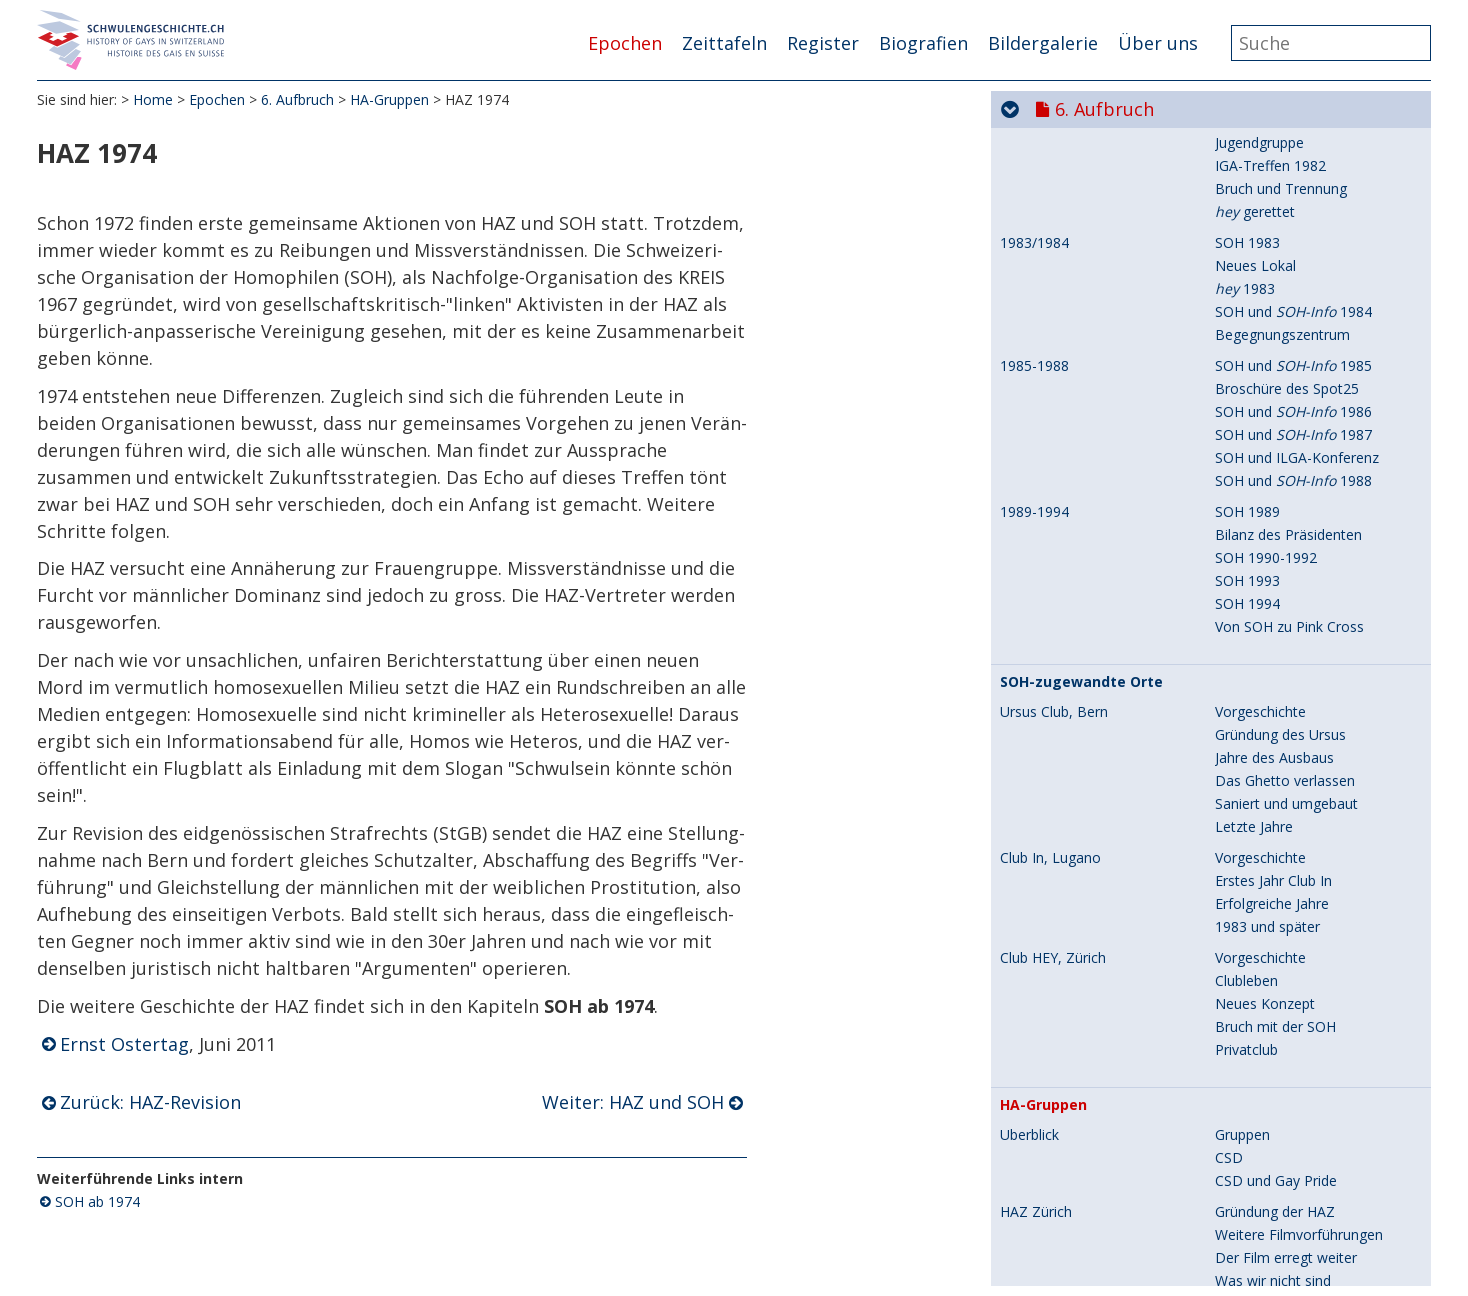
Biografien (923, 43)
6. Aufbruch (297, 99)
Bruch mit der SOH (1275, 677)
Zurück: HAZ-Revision (150, 1102)
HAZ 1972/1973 (1050, 986)
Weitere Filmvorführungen (1299, 885)
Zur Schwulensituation (1286, 954)
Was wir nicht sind (1273, 931)
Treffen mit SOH (1267, 1154)
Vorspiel (1240, 1277)
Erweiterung (1253, 1077)
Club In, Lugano (1050, 509)
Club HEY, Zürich (1053, 609)
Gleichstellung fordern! (1287, 1223)
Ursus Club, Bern (1054, 363)
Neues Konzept (1265, 654)
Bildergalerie (1043, 43)
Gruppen (1242, 785)
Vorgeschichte (1260, 362)
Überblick (1029, 786)
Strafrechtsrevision (1275, 1246)
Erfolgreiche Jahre (1272, 554)
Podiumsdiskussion (1277, 1031)
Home (153, 99)
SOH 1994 (1247, 254)
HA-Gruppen (389, 99)
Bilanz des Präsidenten (1288, 185)
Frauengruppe (1260, 1177)
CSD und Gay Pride (1276, 831)
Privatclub (1246, 700)
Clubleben (1246, 631)
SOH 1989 (1247, 162)
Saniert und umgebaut (1286, 454)
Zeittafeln (724, 43)
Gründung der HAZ (1275, 862)
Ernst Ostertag (124, 1044)
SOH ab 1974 (97, 1201)
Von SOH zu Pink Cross (1289, 277)
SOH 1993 (1247, 231)
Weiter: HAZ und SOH (633, 1102)
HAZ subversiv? (1264, 1054)
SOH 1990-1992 (1266, 208)
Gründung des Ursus (1280, 385)
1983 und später (1267, 577)
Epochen (625, 43)
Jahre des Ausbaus (1274, 408)
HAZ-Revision (1258, 1100)
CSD (1229, 808)
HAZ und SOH (1259, 1131)
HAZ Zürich (1036, 863)
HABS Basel (1038, 1278)
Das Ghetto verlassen (1285, 431)
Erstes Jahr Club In (1273, 531)
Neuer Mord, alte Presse (1294, 1200)
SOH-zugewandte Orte (1081, 333)
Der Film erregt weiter (1286, 908)
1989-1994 (1034, 163)
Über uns (1158, 43)
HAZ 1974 (1032, 1132)
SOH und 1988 (1293, 131)
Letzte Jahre (1254, 477)
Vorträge (1243, 1008)
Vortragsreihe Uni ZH (1282, 985)
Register (823, 43)
